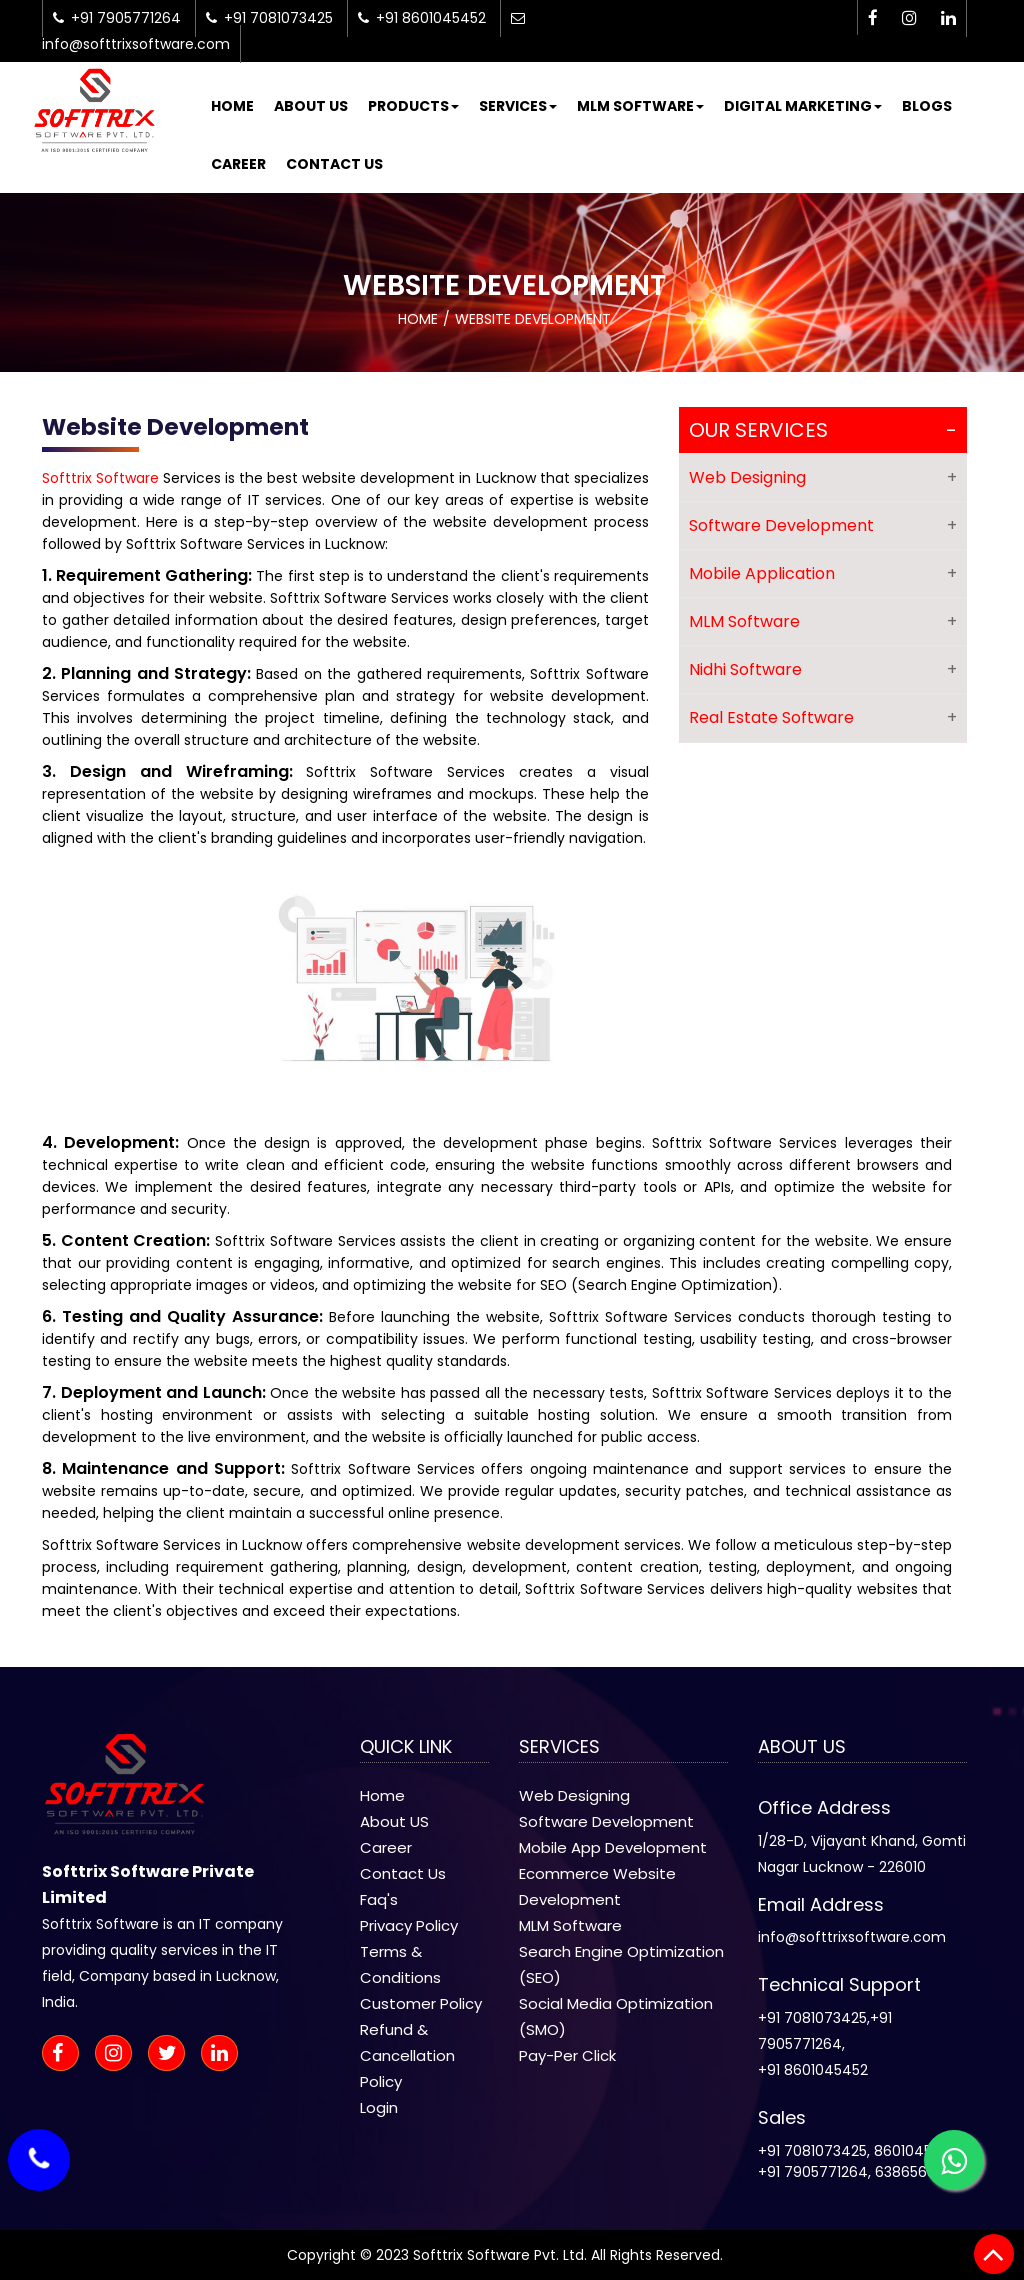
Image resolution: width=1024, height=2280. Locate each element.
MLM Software (744, 621)
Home (232, 106)
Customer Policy (421, 2003)
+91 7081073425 (812, 2018)
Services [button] (518, 106)
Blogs (927, 106)
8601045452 (916, 2151)
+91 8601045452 (813, 2070)
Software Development (781, 525)
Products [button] (413, 106)
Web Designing (747, 477)
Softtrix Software (100, 478)
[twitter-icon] (172, 2054)
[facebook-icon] (873, 18)
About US (394, 1821)
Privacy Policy (409, 1925)
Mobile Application (762, 573)
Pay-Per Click (567, 2055)
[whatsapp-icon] (954, 2160)
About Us (311, 106)
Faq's (379, 1899)
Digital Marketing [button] (803, 106)
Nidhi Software (745, 669)
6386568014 (917, 2172)
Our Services (758, 430)
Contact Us (334, 164)
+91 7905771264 (813, 2172)
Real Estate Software (771, 717)
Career (238, 164)
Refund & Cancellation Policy (407, 2055)
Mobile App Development (613, 1847)
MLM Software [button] (640, 106)
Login (379, 2107)
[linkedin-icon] (949, 18)
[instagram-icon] (909, 18)
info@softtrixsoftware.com (852, 1937)
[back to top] (994, 2254)
